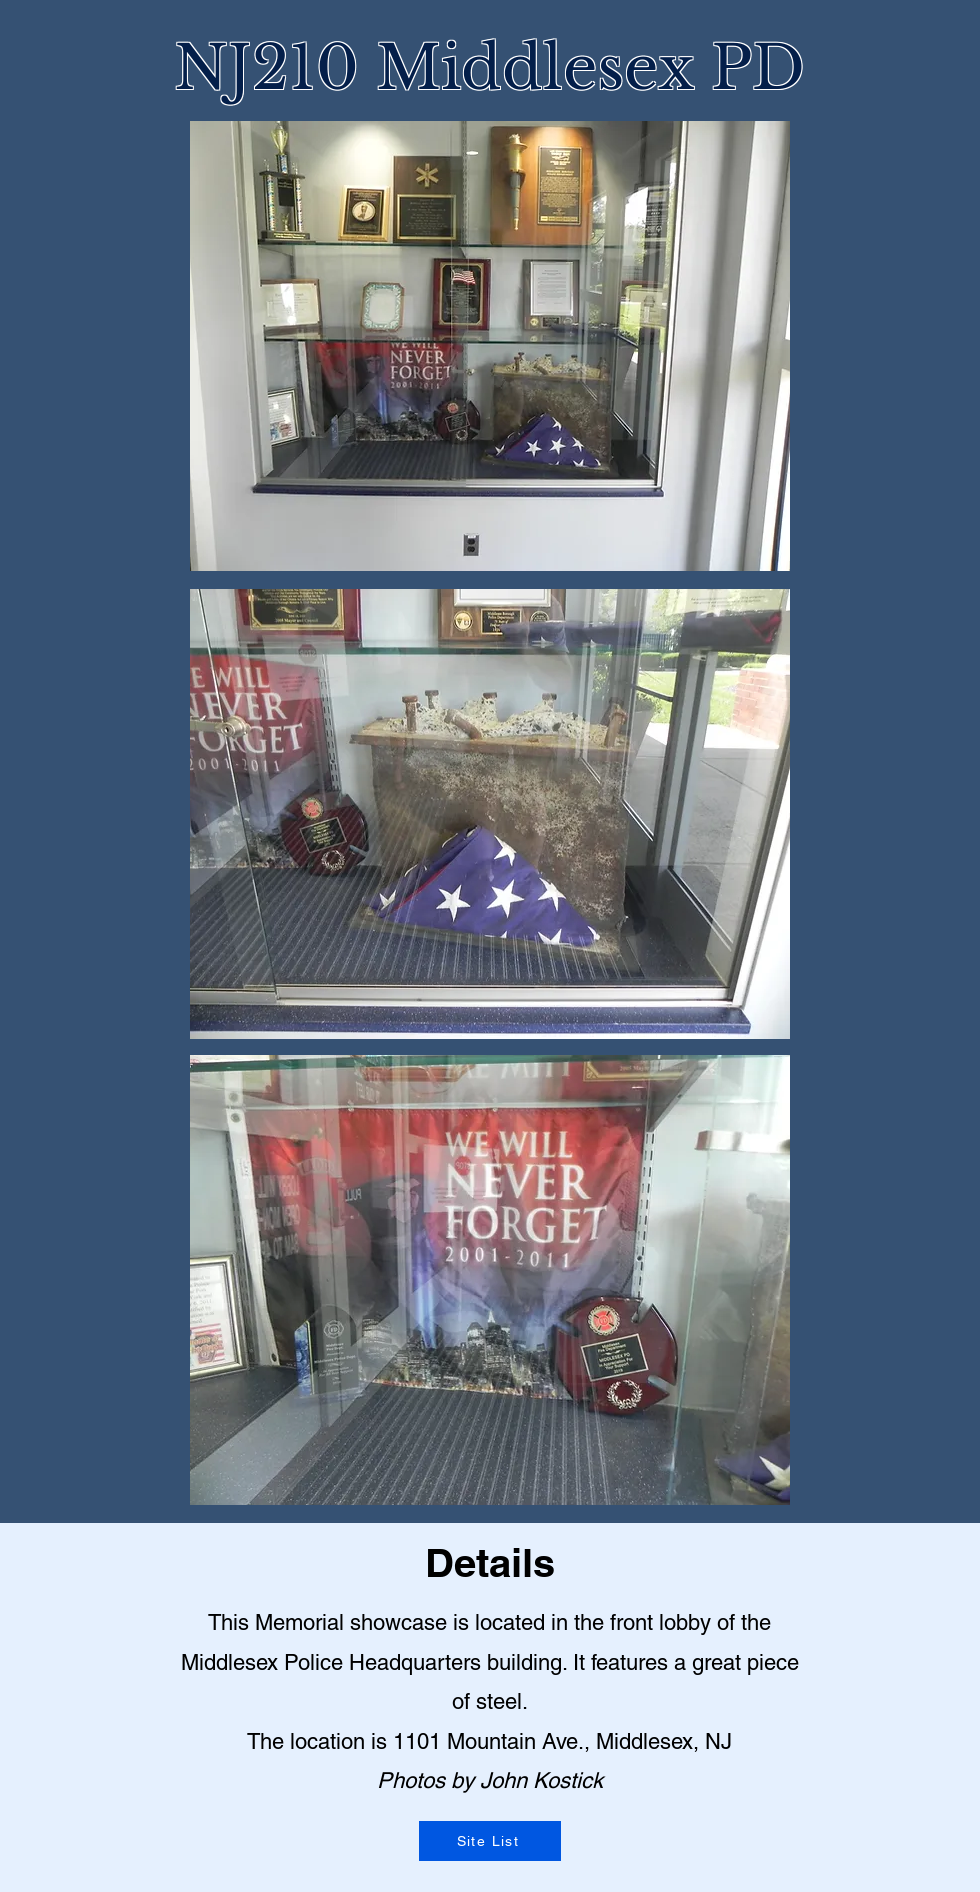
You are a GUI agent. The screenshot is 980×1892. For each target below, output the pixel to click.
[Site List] (490, 1841)
